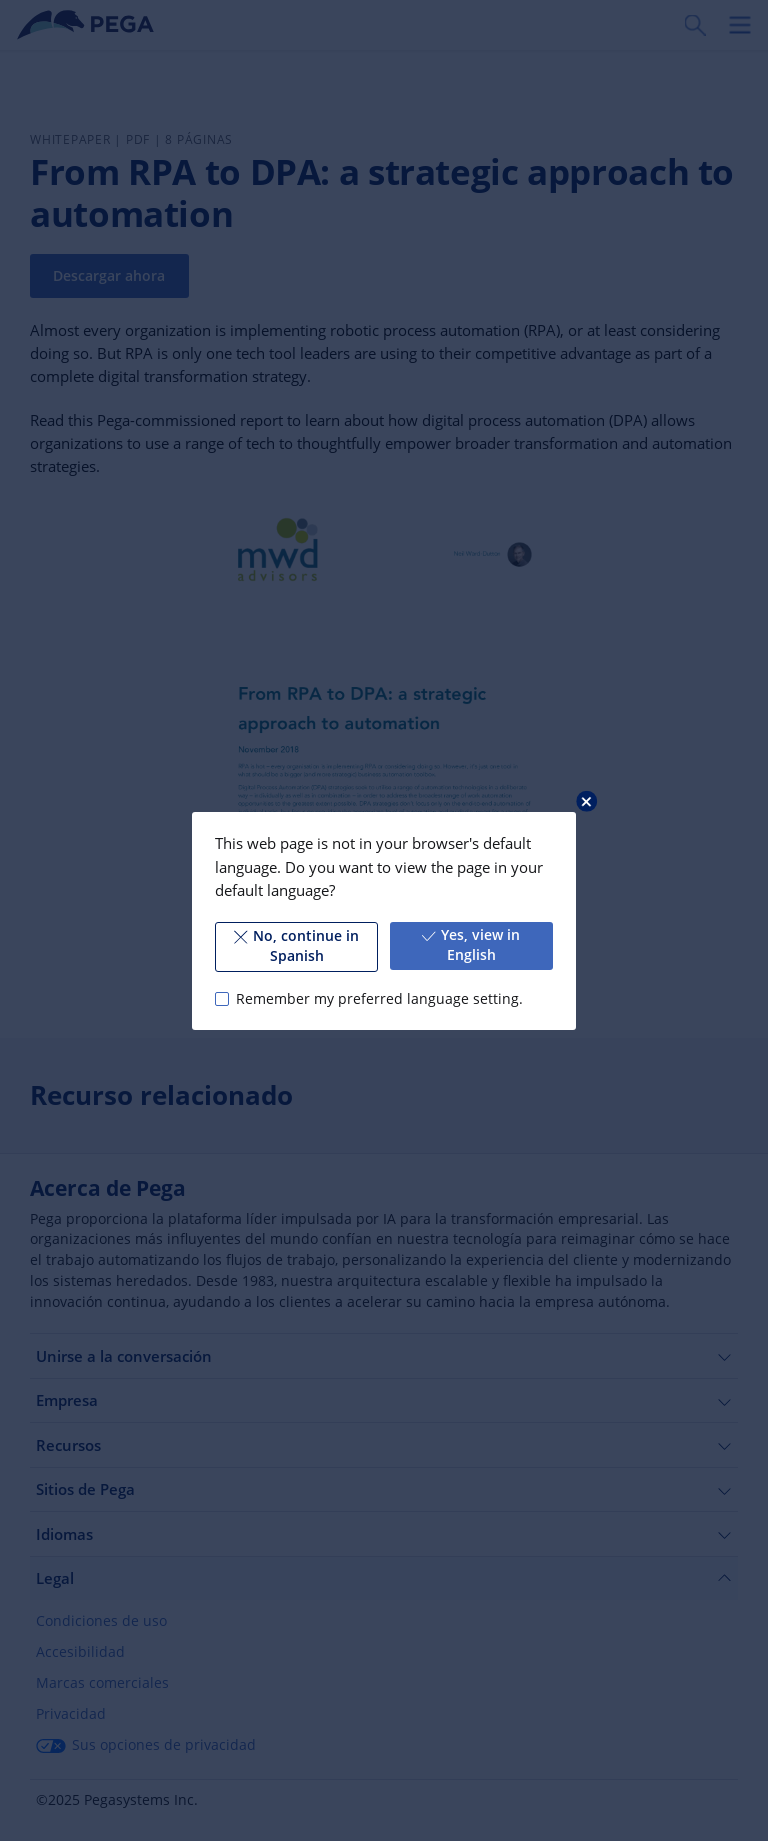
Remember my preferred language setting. (379, 998)
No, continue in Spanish (296, 946)
